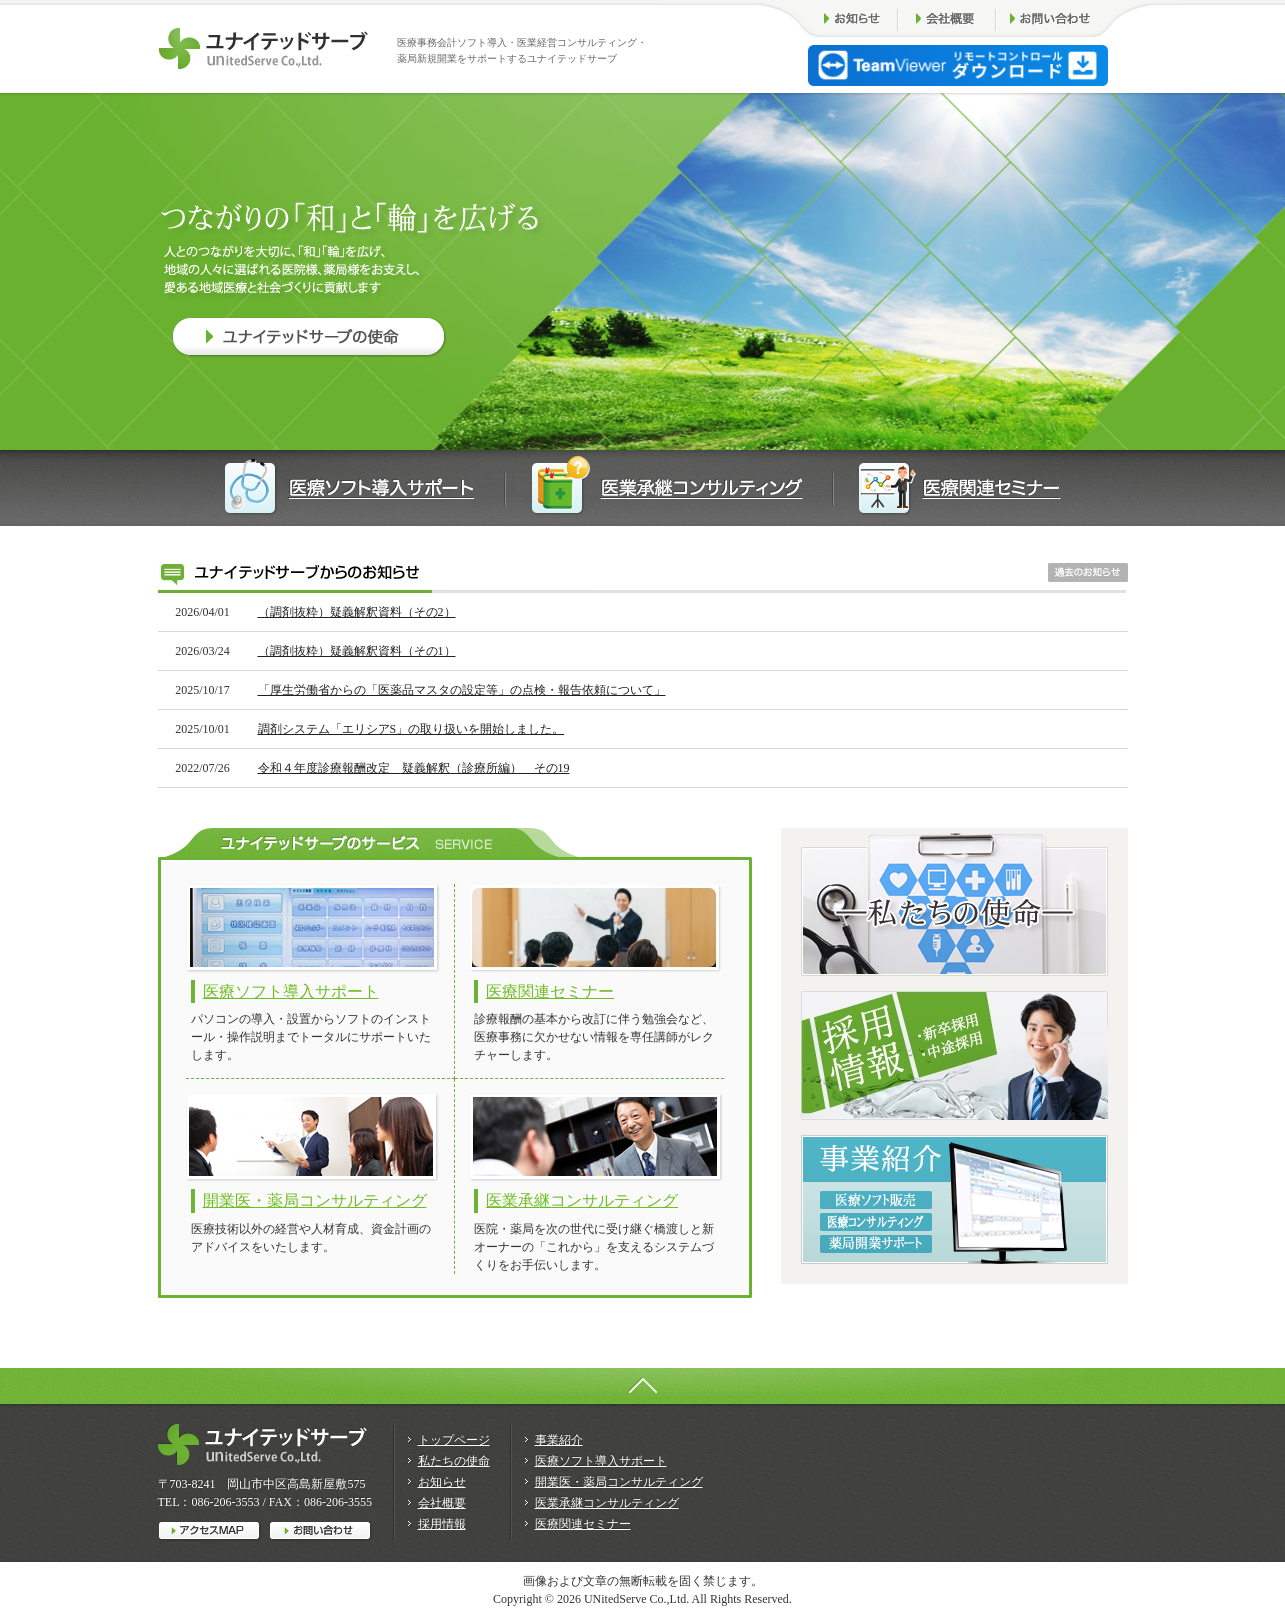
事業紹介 (559, 1440)
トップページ (454, 1440)
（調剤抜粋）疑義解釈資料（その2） (357, 612)
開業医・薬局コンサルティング (315, 1200)
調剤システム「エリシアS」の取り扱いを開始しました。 (411, 729)
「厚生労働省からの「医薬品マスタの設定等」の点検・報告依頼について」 (462, 690)
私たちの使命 (454, 1461)
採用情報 (442, 1524)
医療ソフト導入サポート (291, 991)
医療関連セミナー (550, 991)
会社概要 (442, 1503)
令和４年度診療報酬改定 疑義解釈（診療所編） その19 (414, 768)
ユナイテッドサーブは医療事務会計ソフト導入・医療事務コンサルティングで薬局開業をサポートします (263, 48)
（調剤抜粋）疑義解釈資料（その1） (357, 651)
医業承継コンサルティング (582, 1200)
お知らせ (442, 1482)
